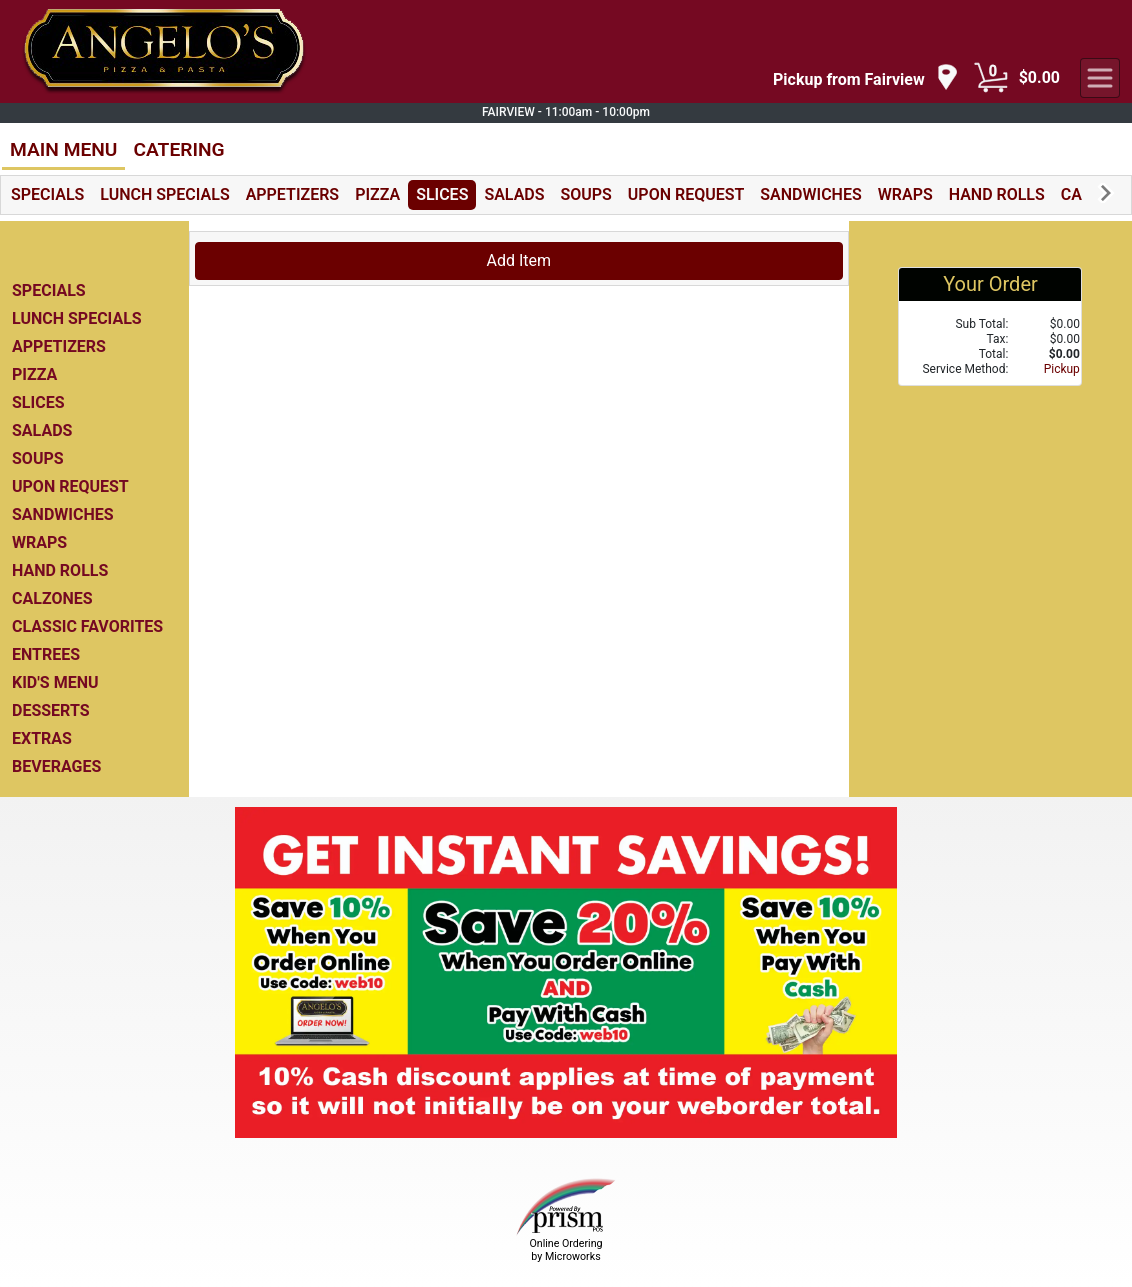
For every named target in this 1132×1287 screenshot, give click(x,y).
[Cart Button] (991, 78)
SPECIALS (47, 194)
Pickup (1062, 369)
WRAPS (905, 194)
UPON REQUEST (686, 194)
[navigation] (866, 78)
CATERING (178, 149)
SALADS (514, 194)
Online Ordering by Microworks (565, 1250)
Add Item (519, 260)
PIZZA (377, 194)
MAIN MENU (63, 149)
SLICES (442, 194)
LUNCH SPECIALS (164, 194)
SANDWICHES (810, 194)
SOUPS (586, 194)
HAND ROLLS (997, 194)
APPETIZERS (292, 194)
